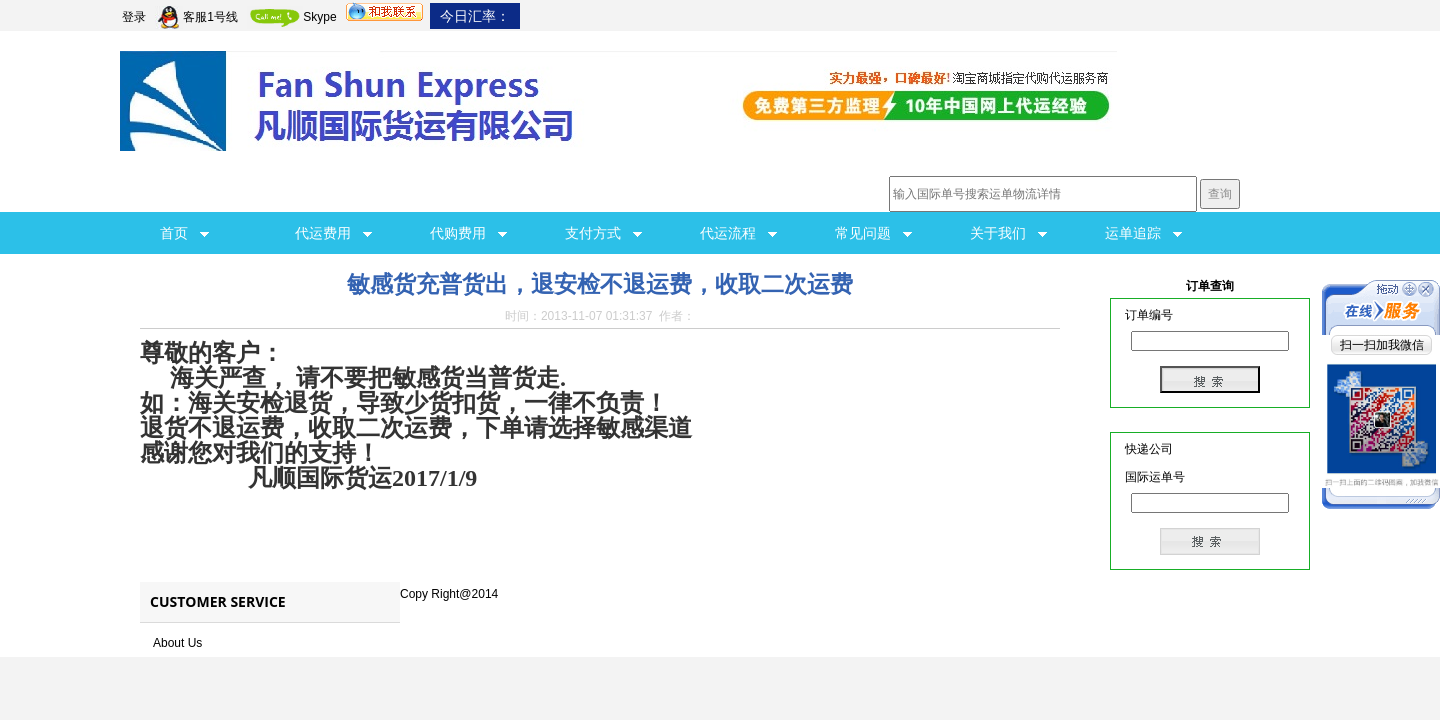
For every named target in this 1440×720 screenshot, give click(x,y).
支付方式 (603, 233)
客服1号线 (196, 17)
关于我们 (1008, 233)
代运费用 (333, 233)
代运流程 (738, 233)
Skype (291, 17)
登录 (134, 17)
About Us (177, 643)
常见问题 (873, 233)
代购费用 (468, 233)
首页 (184, 233)
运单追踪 (1143, 233)
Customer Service (218, 601)
